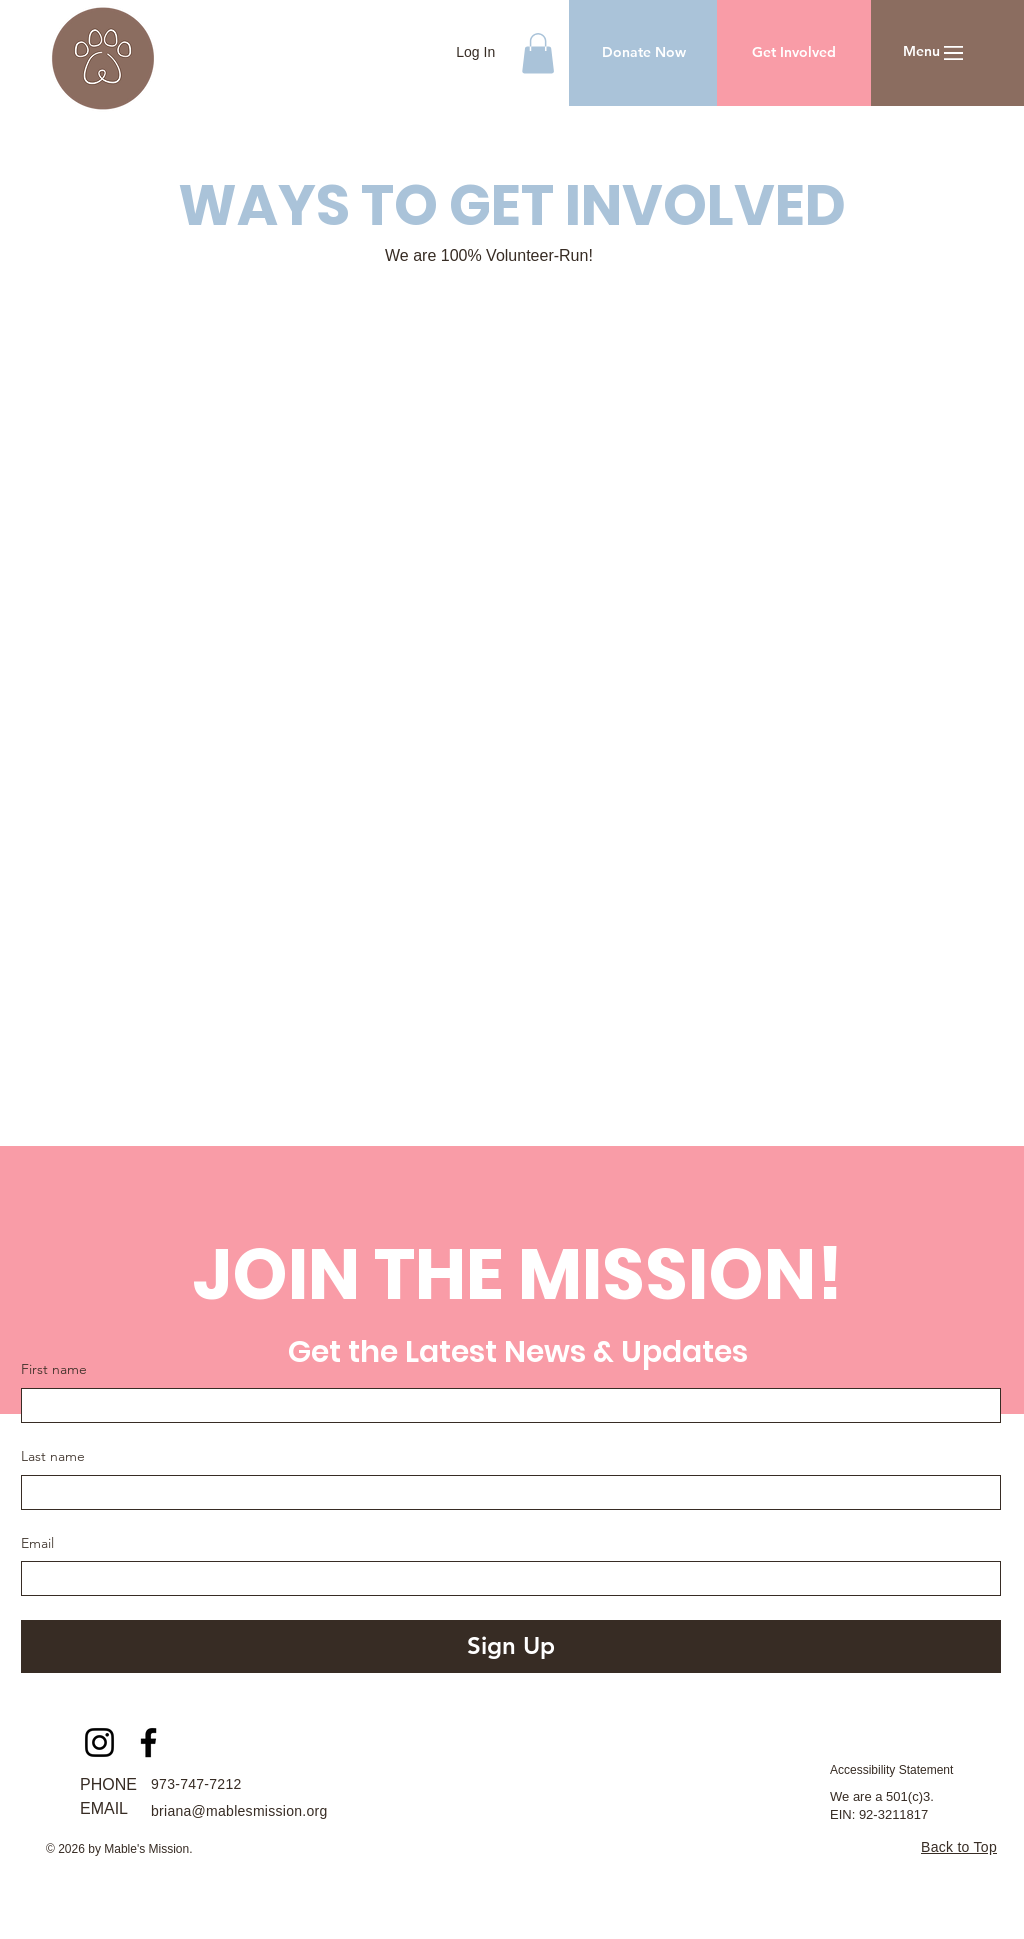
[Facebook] (148, 1742)
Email (37, 1543)
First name (54, 1369)
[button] (538, 53)
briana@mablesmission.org (239, 1811)
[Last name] (505, 1492)
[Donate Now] (643, 53)
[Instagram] (99, 1742)
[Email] (505, 1578)
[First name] (505, 1405)
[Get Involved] (794, 53)
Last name (53, 1456)
